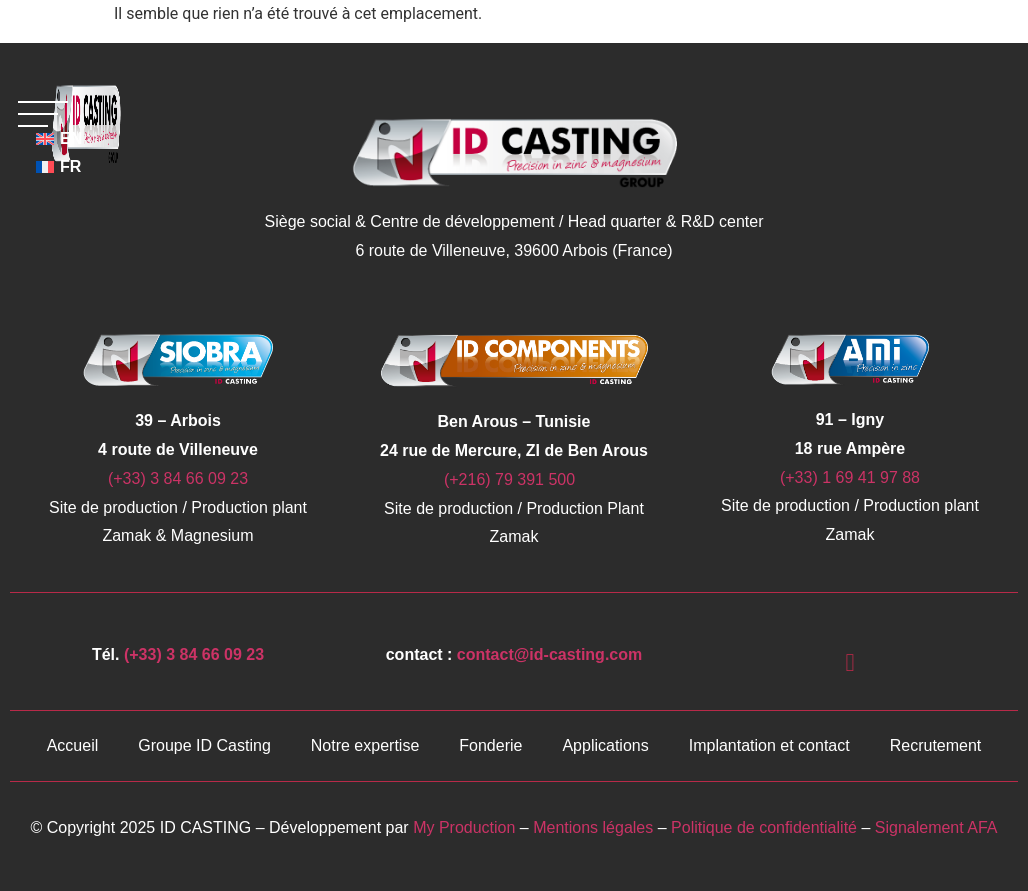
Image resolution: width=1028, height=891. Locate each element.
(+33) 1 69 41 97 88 (850, 477)
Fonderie (490, 745)
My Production (464, 827)
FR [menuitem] (70, 166)
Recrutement (936, 745)
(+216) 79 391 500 (514, 479)
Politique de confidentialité (766, 827)
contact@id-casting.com (549, 654)
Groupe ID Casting (204, 745)
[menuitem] (59, 167)
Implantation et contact (769, 745)
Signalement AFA (936, 827)
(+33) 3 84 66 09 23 (178, 478)
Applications (605, 745)
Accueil (73, 745)
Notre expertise (365, 745)
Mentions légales (593, 827)
